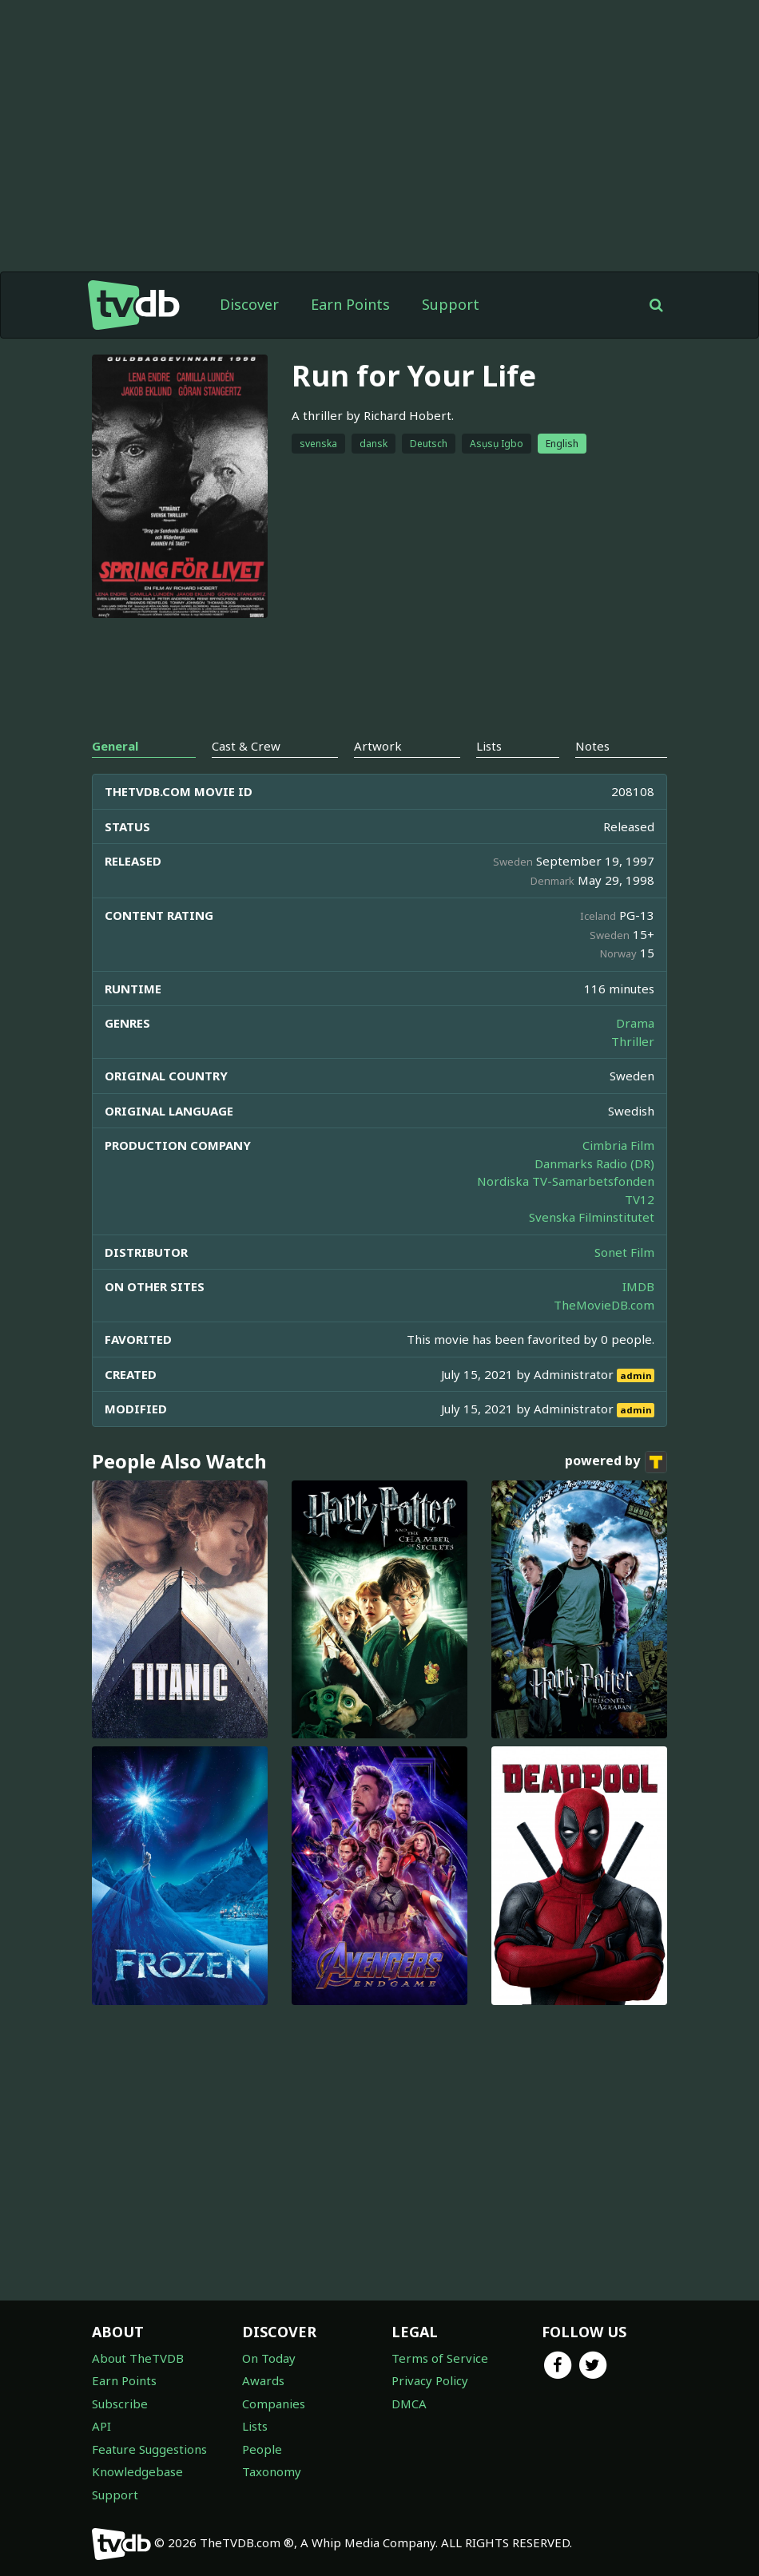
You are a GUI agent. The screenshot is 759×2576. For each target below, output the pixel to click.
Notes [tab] (592, 746)
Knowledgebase (137, 2471)
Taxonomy (271, 2471)
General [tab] (115, 746)
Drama (635, 1023)
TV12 (639, 1199)
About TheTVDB (138, 2358)
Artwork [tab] (378, 746)
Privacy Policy (429, 2380)
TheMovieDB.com (604, 1305)
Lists (255, 2426)
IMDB (638, 1286)
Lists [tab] (489, 746)
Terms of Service (439, 2358)
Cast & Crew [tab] (246, 746)
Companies (273, 2404)
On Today (269, 2358)
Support (450, 304)
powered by (616, 1462)
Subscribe (120, 2404)
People (262, 2449)
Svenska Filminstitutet (591, 1217)
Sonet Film (624, 1252)
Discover (249, 304)
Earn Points (350, 304)
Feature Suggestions (149, 2449)
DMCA (409, 2404)
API (101, 2426)
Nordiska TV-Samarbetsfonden (565, 1181)
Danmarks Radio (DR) (594, 1163)
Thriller (632, 1041)
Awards (263, 2380)
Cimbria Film (618, 1145)
